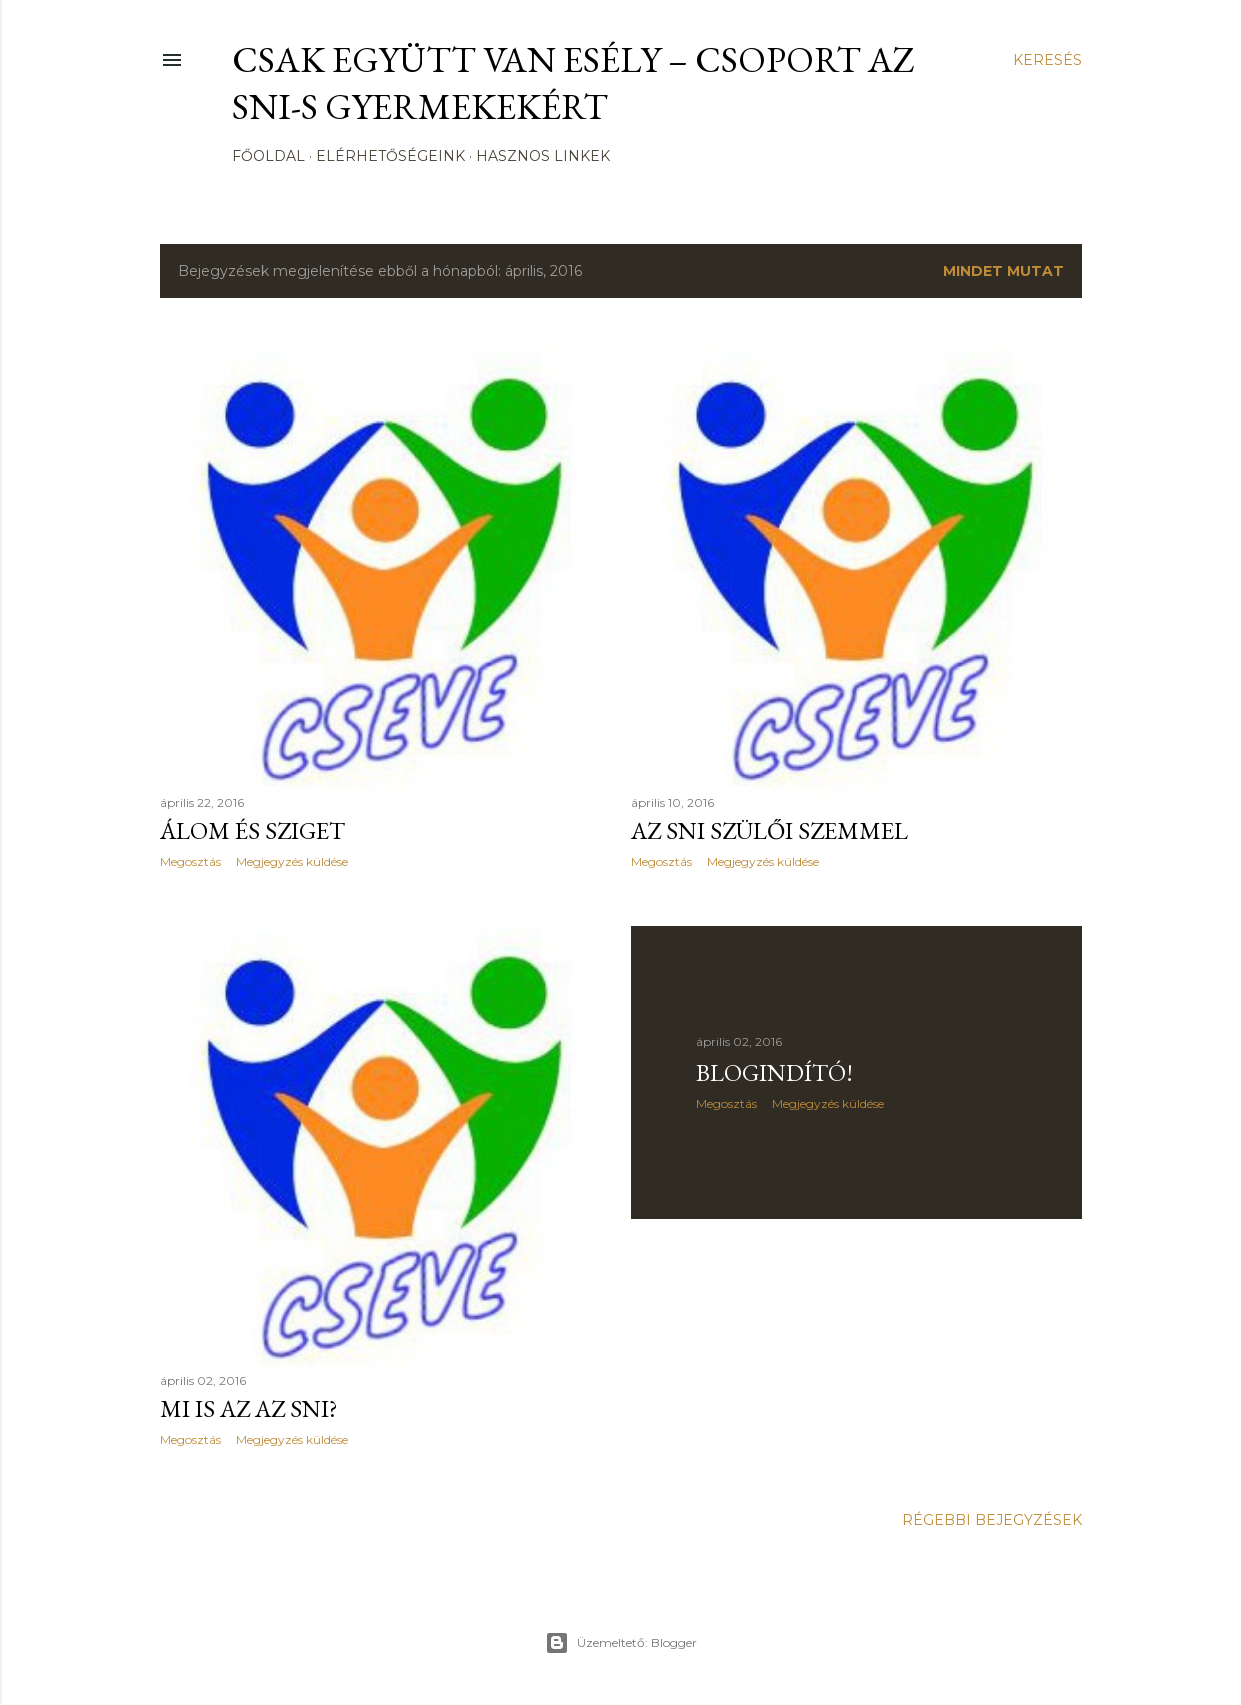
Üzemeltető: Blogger (621, 1643)
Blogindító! (774, 1072)
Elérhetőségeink (390, 156)
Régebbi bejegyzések (992, 1520)
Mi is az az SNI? (249, 1408)
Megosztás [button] (190, 861)
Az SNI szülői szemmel (769, 830)
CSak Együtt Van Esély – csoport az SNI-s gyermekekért (573, 83)
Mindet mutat (1003, 271)
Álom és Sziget (252, 830)
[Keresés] (1047, 60)
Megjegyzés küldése (292, 861)
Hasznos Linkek (543, 156)
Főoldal (268, 156)
